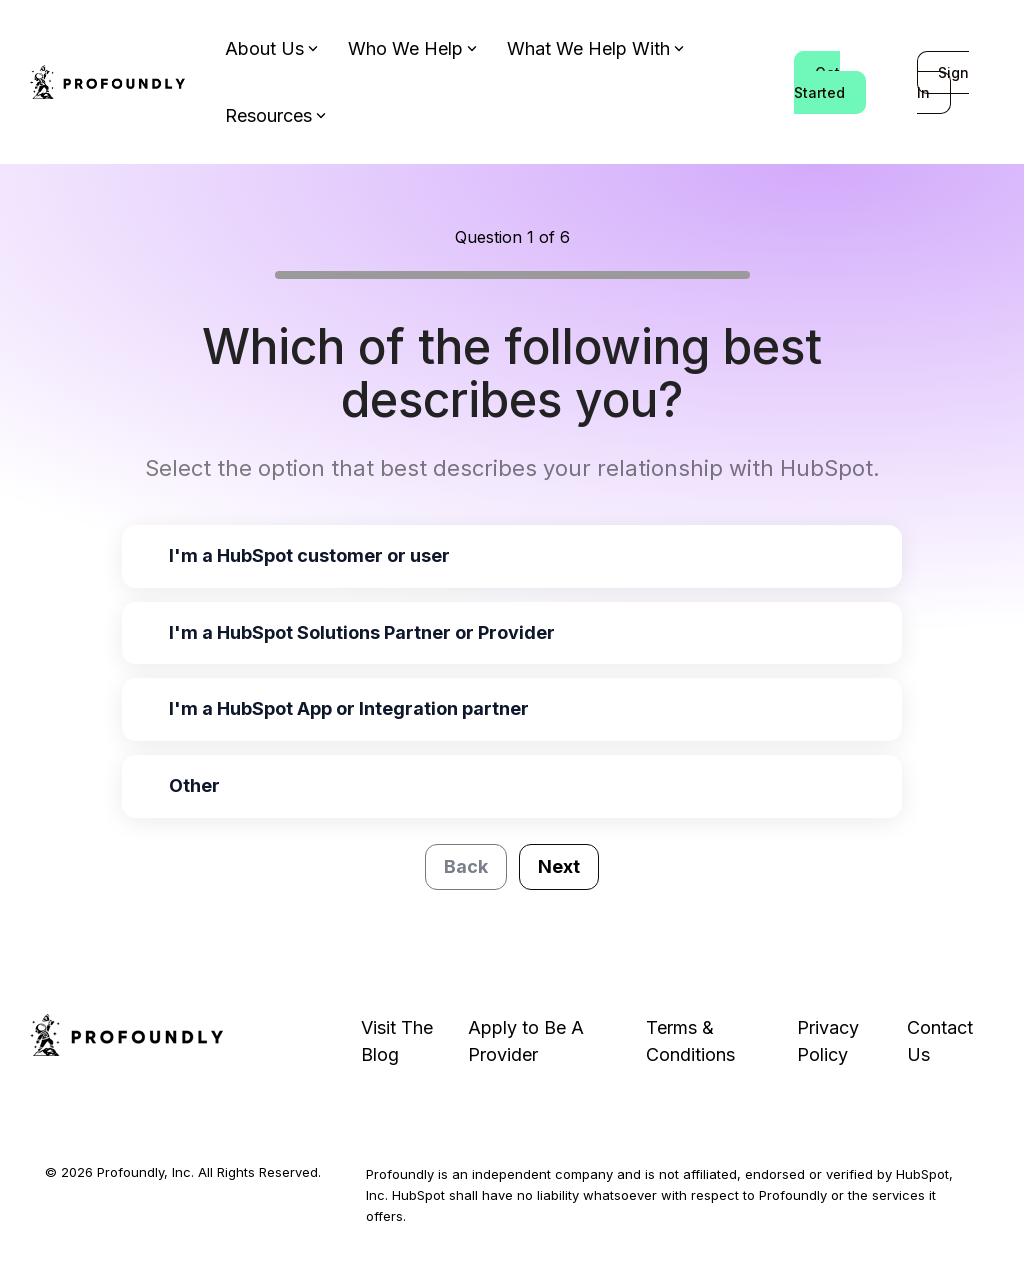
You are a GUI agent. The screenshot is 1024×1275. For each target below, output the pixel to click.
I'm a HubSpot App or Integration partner (349, 708)
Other (194, 785)
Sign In (943, 82)
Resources (275, 115)
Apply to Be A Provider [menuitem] (528, 1041)
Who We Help (412, 48)
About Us (271, 48)
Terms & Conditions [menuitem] (690, 1041)
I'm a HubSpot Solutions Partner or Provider (362, 632)
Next (559, 866)
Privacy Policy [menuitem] (830, 1041)
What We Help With (595, 48)
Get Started (819, 82)
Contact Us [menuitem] (942, 1041)
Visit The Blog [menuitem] (399, 1041)
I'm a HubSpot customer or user (309, 555)
